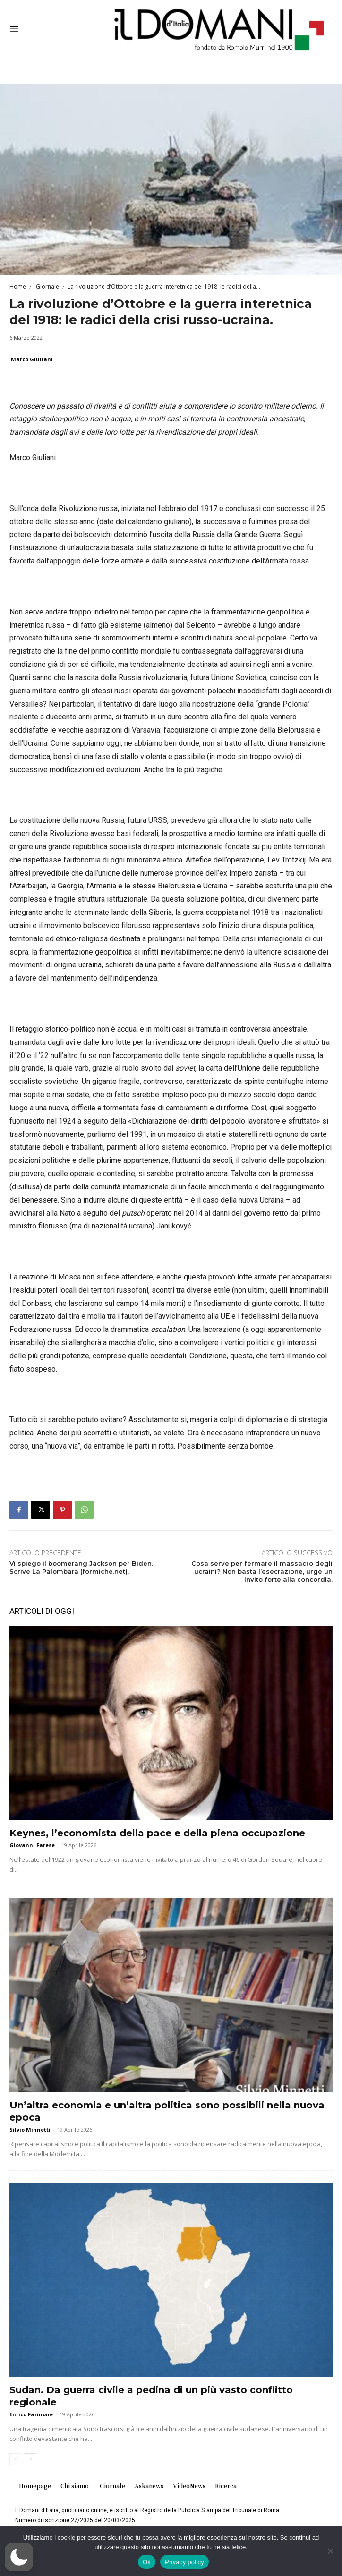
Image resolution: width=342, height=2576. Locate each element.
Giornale (46, 286)
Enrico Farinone (31, 2414)
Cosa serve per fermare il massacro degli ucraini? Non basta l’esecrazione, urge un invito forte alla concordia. (262, 1571)
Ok (147, 2562)
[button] (19, 2557)
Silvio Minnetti (30, 2129)
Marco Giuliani (32, 359)
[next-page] (30, 2459)
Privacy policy (184, 2562)
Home (17, 286)
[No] (330, 2551)
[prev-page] (15, 2459)
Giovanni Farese (32, 1845)
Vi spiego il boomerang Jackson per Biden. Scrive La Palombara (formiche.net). (81, 1567)
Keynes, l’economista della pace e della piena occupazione (157, 1833)
